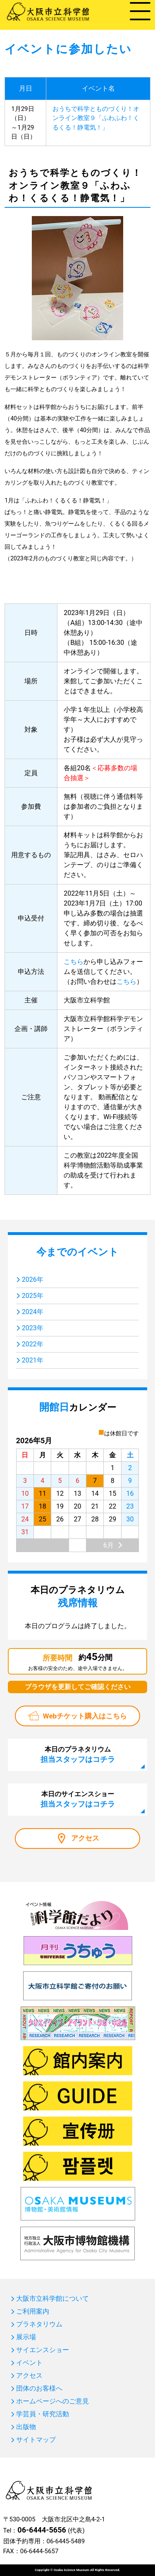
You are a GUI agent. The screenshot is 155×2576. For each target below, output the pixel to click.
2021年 (32, 1360)
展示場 (26, 2337)
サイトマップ (36, 2440)
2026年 (32, 1279)
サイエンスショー (42, 2350)
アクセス (85, 1838)
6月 (108, 1545)
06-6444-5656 (41, 2530)
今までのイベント (77, 1252)
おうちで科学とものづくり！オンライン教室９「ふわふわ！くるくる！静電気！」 (95, 118)
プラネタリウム (39, 2324)
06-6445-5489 (66, 2541)
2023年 (32, 1328)
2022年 (32, 1344)
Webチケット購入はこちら (85, 1716)
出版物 (26, 2427)
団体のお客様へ (39, 2388)
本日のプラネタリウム (78, 1754)
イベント (29, 2363)
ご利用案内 (32, 2311)
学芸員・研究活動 (42, 2414)
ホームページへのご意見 (52, 2401)
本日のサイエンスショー (78, 1799)
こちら (73, 962)
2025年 (32, 1296)
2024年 (32, 1312)
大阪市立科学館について (52, 2298)
